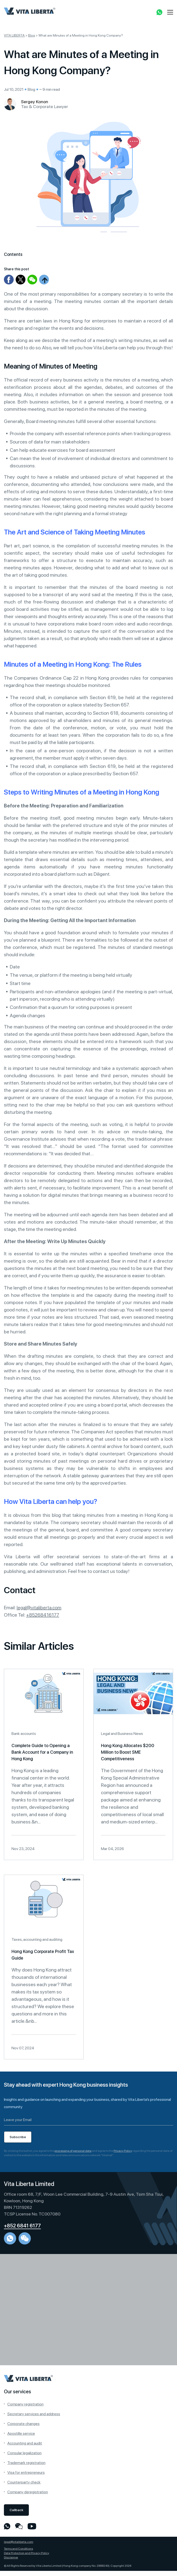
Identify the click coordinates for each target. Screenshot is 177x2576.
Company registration (25, 2404)
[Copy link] (44, 280)
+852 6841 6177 (22, 2226)
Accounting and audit (24, 2443)
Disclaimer (11, 2557)
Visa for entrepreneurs (26, 2472)
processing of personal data (73, 2151)
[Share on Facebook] (9, 280)
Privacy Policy (123, 2151)
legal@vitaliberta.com (39, 1607)
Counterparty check (24, 2482)
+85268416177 (42, 1615)
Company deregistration (27, 2492)
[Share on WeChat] (32, 280)
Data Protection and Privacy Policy (26, 2553)
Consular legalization (24, 2453)
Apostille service (21, 2433)
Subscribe (18, 2137)
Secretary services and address (33, 2414)
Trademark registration (26, 2462)
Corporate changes (23, 2423)
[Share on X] (20, 280)
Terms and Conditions (18, 2548)
